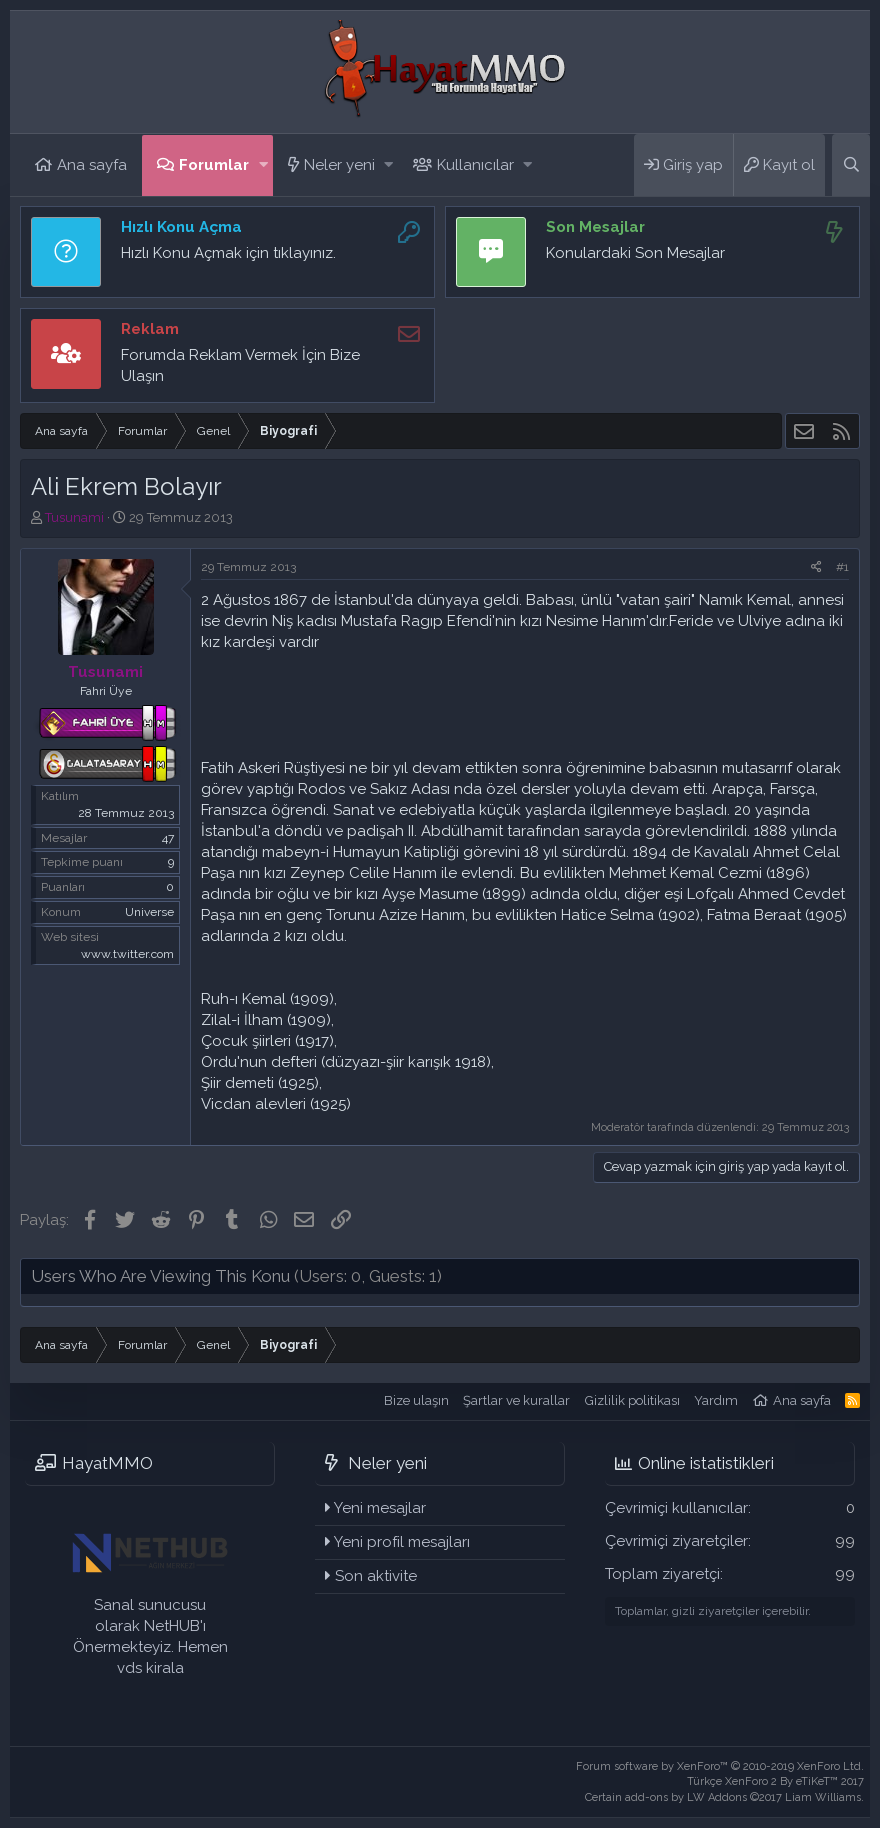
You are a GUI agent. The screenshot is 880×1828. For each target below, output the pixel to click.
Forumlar (214, 165)
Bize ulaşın (416, 1400)
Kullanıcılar (475, 165)
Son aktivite (376, 1576)
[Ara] (851, 165)
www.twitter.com (127, 954)
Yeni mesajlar (380, 1508)
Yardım (716, 1400)
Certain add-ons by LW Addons (724, 1797)
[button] (263, 165)
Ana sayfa (92, 165)
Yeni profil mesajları (402, 1542)
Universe (149, 912)
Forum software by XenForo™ (720, 1766)
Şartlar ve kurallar (516, 1400)
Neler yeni (339, 165)
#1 (842, 567)
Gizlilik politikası (632, 1400)
